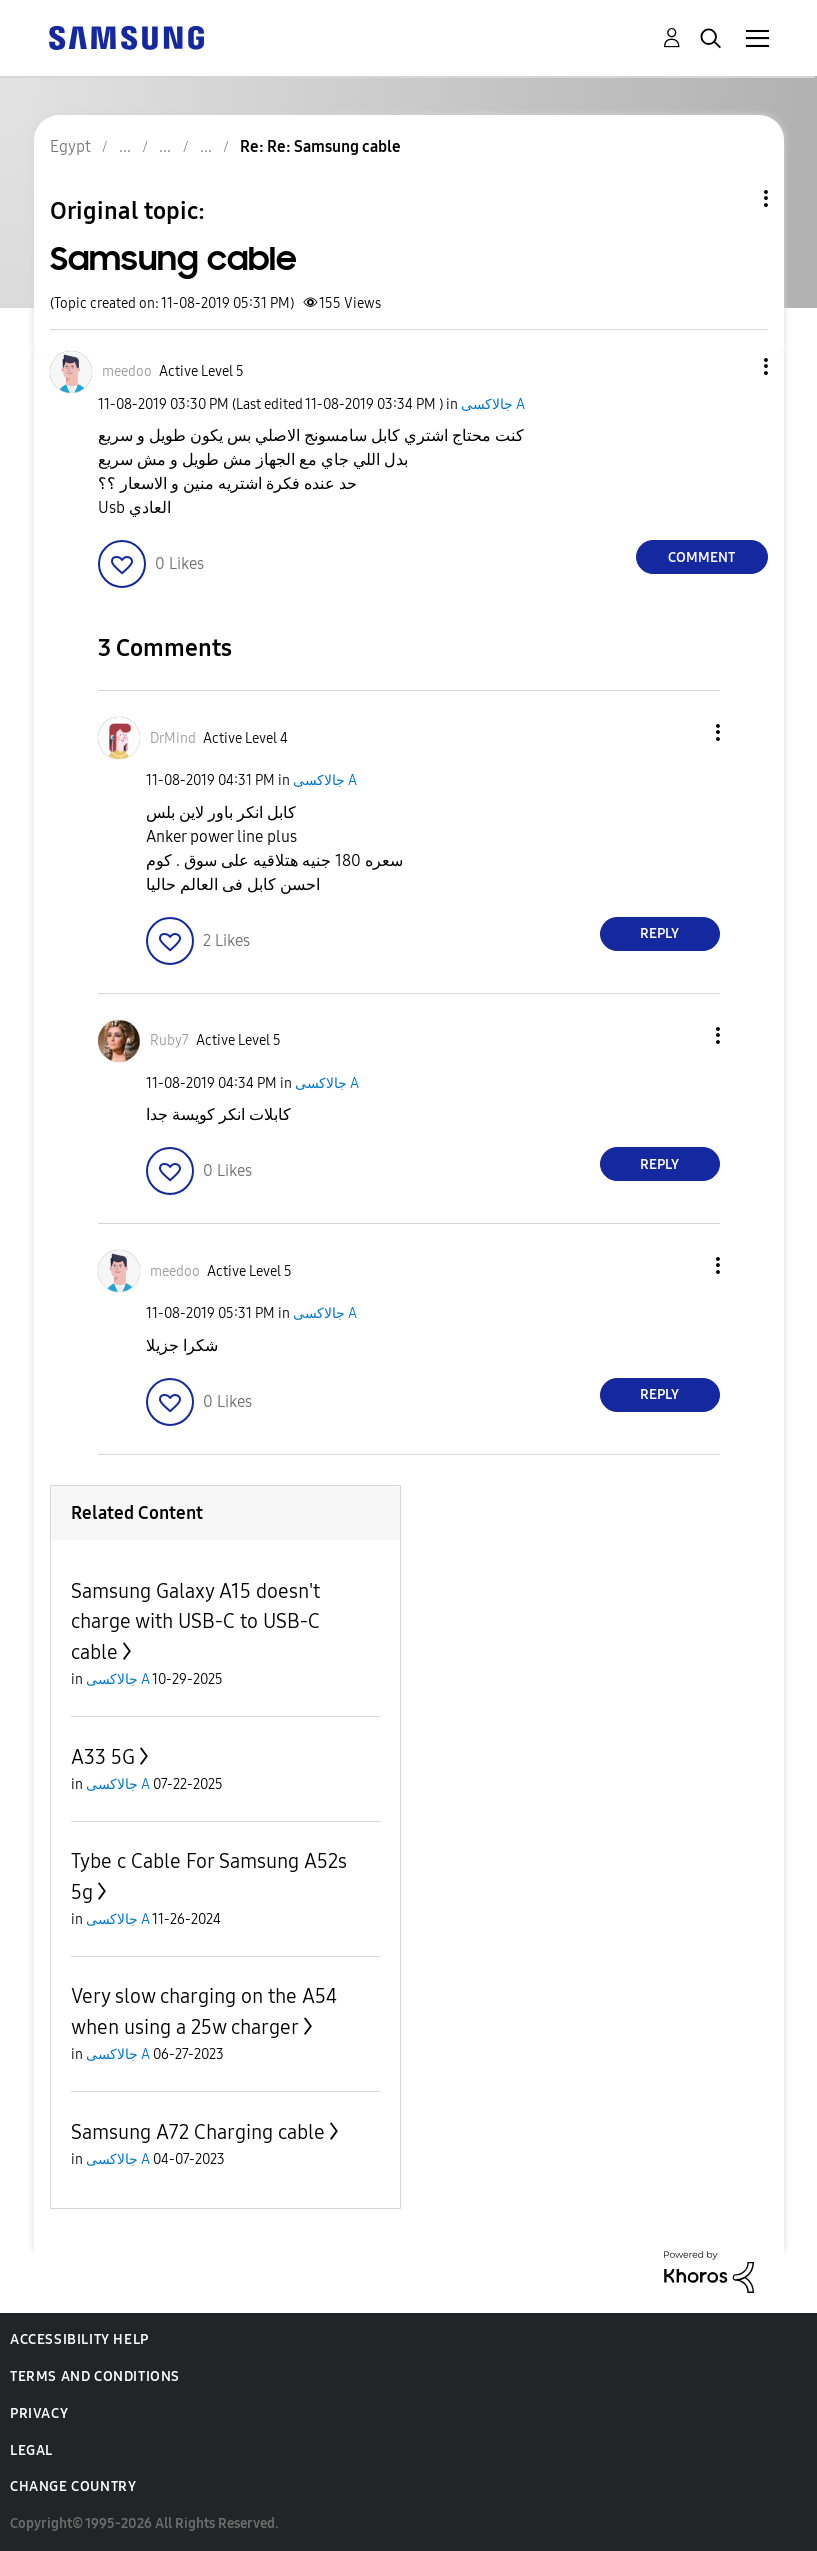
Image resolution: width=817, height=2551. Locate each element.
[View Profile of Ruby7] (169, 1040)
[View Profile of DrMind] (173, 738)
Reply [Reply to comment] (659, 933)
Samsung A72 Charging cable (198, 2132)
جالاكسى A (493, 404)
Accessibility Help (79, 2339)
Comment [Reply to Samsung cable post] (701, 557)
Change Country (73, 2486)
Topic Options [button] (732, 198)
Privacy (39, 2413)
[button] (732, 366)
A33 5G (103, 1757)
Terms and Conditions (95, 2376)
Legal (31, 2450)
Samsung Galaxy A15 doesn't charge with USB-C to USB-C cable (195, 1621)
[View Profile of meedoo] (127, 371)
